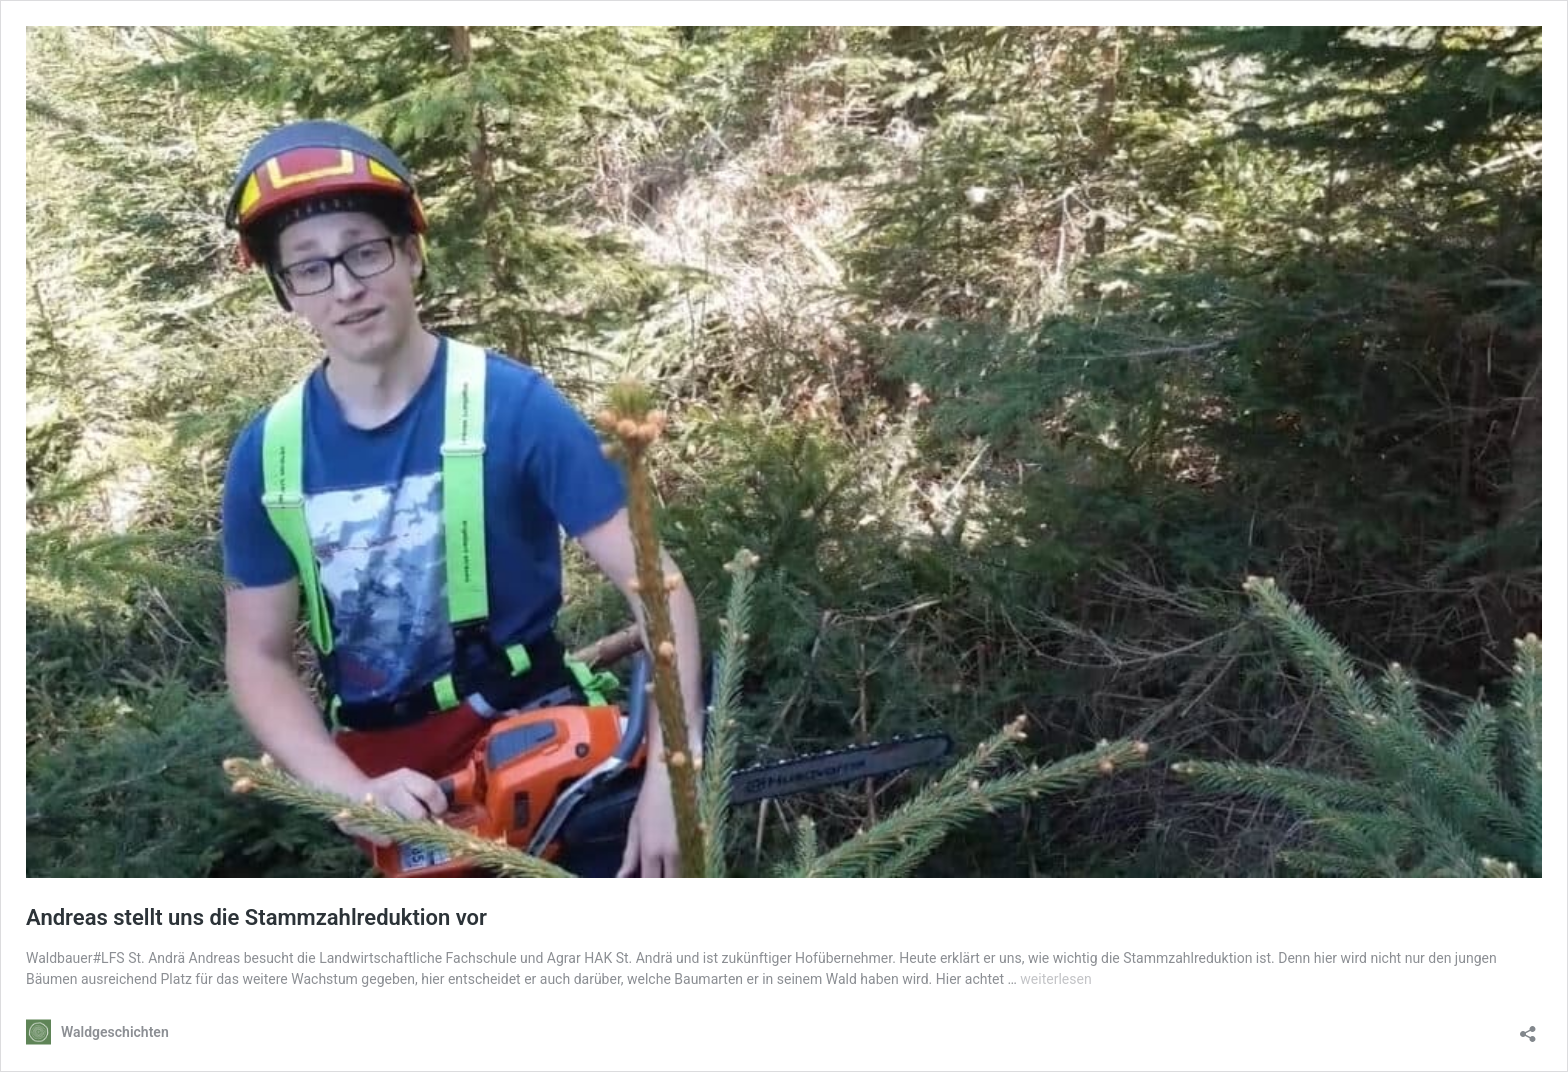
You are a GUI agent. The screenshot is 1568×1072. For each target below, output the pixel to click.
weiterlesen (1055, 979)
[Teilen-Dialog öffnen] (1528, 1027)
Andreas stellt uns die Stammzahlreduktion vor (256, 917)
